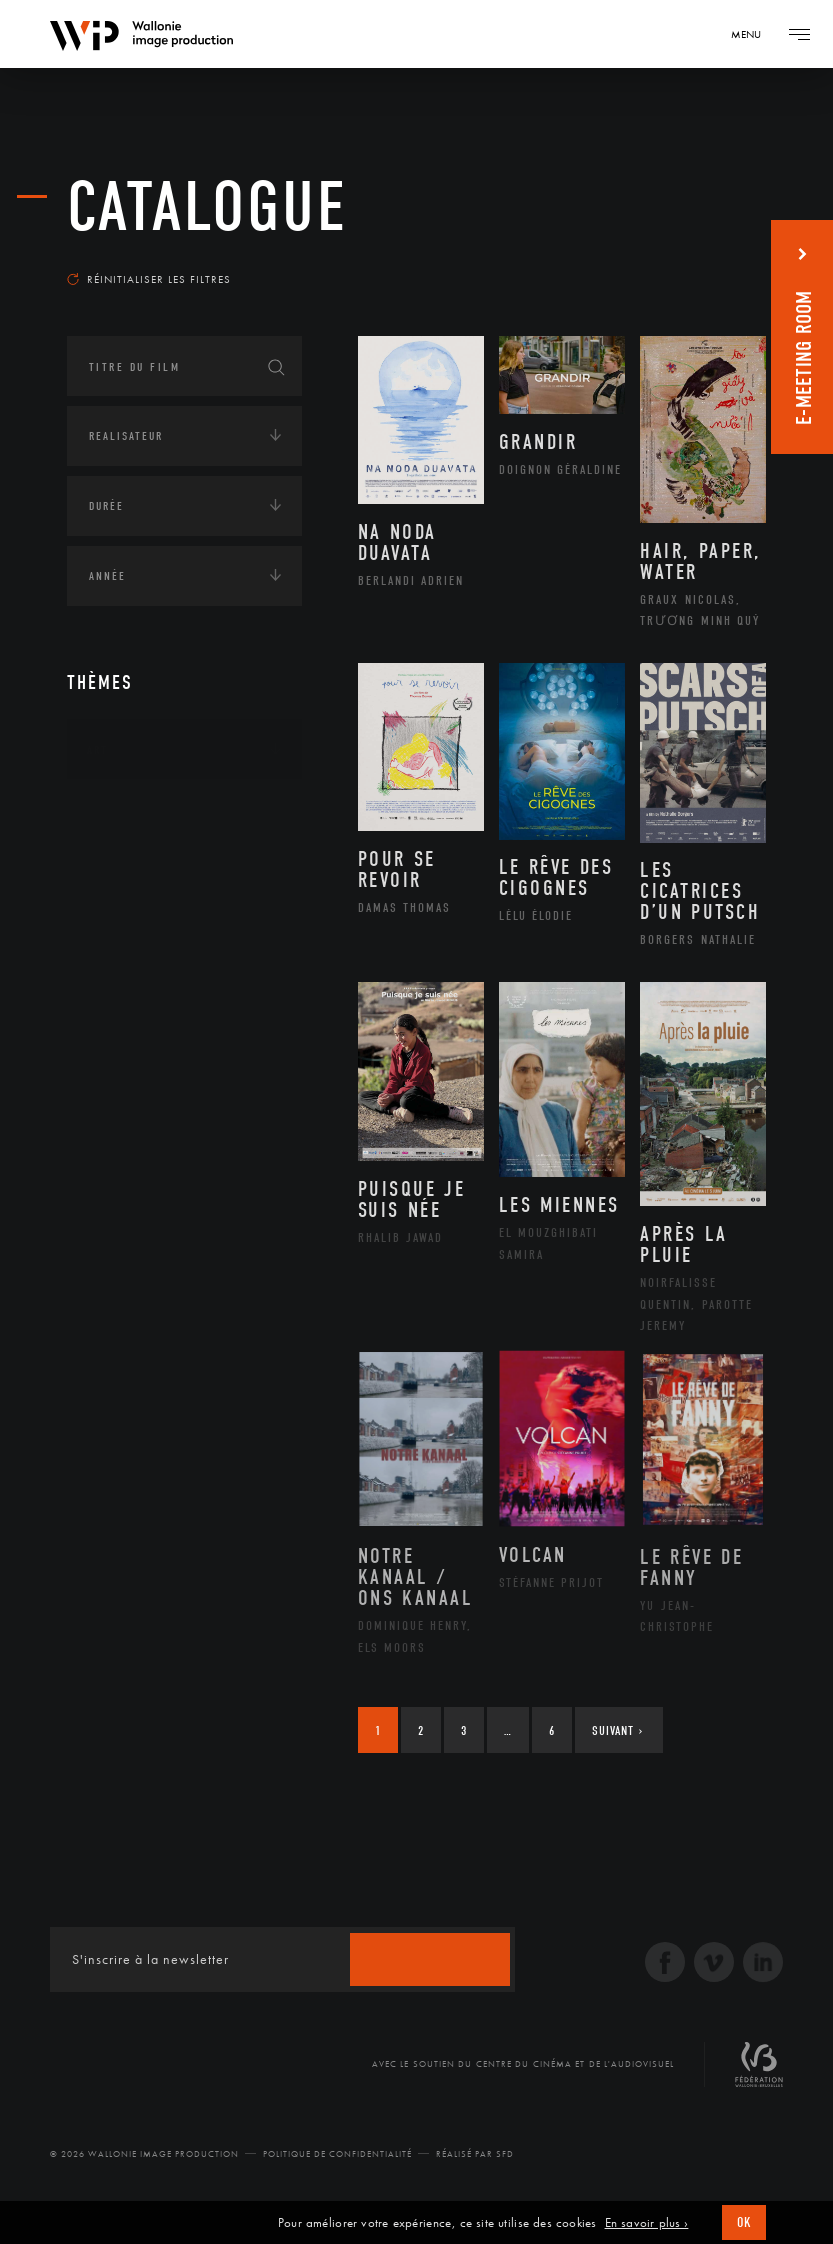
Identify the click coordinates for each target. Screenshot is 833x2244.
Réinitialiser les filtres (149, 291)
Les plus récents (696, 264)
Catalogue (207, 209)
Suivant (617, 1742)
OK (744, 2222)
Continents (123, 824)
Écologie (115, 886)
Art (97, 762)
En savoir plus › (647, 2223)
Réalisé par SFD (475, 2166)
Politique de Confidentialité (337, 2166)
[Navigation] (753, 34)
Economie (116, 948)
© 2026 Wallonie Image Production (144, 2166)
